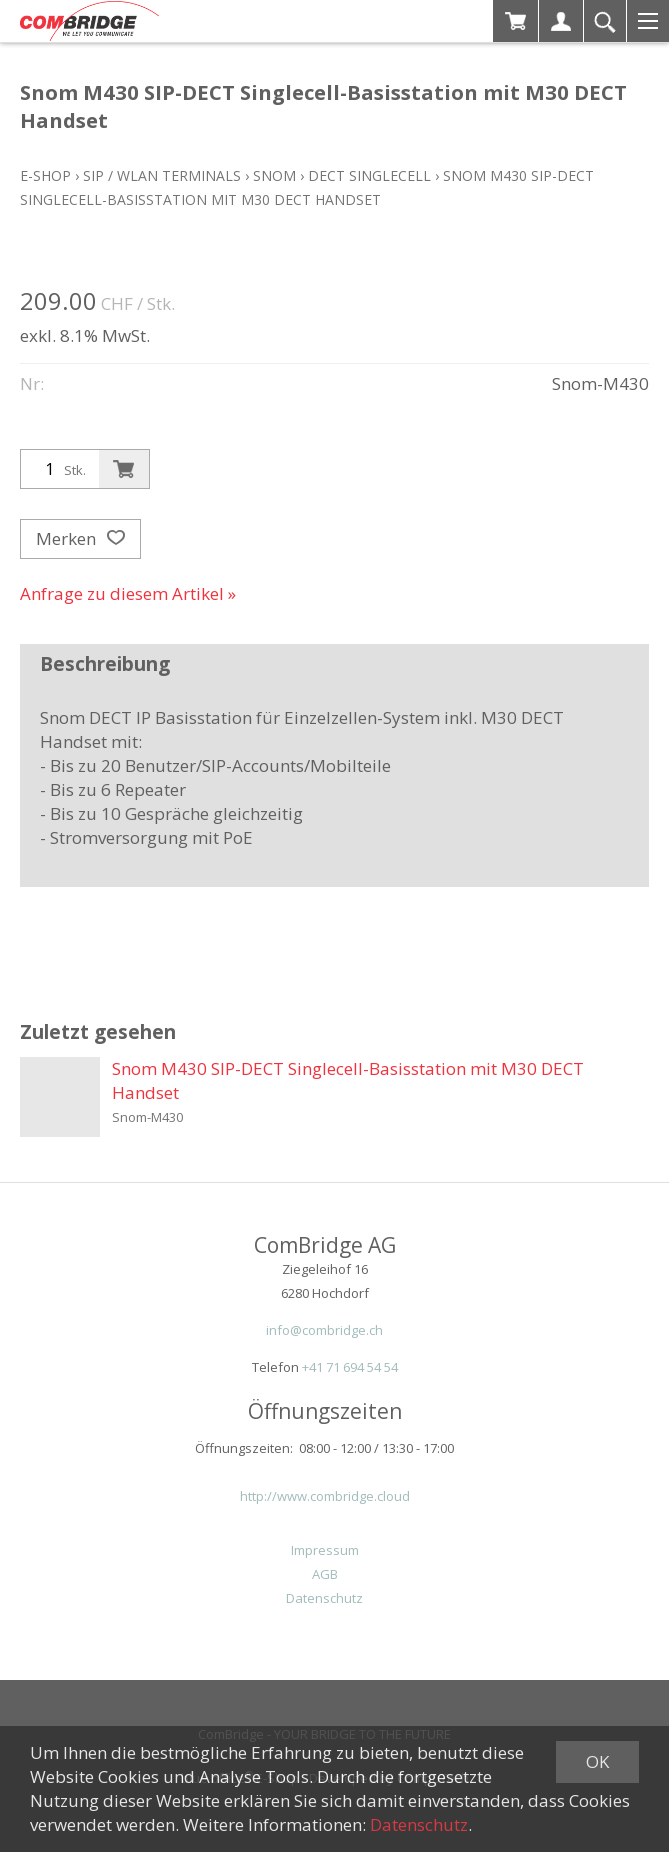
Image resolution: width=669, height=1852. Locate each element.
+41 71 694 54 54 (350, 1367)
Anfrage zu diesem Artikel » (128, 593)
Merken (80, 539)
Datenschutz (324, 1598)
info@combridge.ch (324, 1330)
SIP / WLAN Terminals (162, 175)
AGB (325, 1574)
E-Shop (45, 175)
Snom (274, 175)
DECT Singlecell (369, 175)
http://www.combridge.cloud (325, 1496)
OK (597, 1761)
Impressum (325, 1550)
